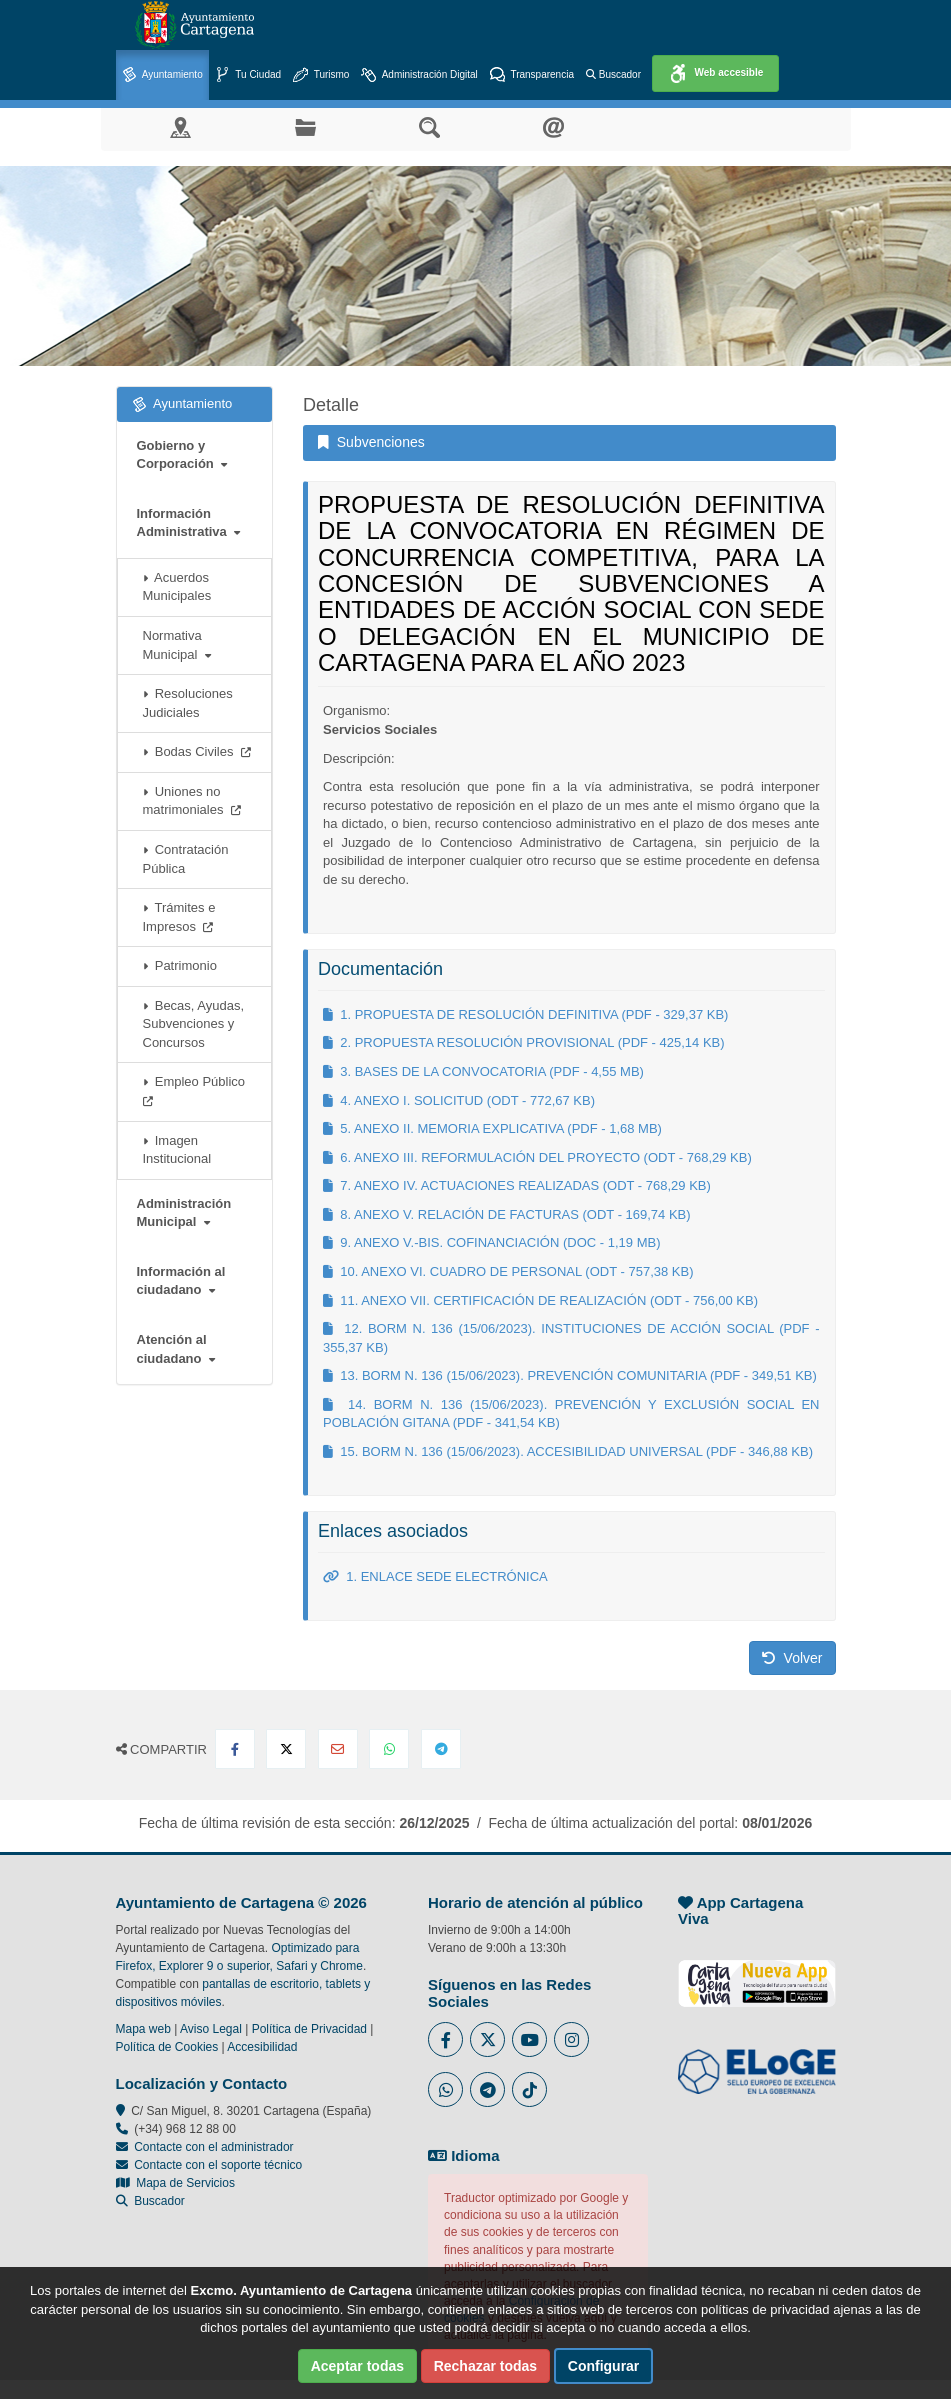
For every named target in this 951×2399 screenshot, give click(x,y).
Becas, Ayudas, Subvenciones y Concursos (194, 1024)
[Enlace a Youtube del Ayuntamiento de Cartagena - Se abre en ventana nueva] (529, 2039)
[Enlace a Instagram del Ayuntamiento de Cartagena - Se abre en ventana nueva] (571, 2039)
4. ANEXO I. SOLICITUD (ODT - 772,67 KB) (459, 1100)
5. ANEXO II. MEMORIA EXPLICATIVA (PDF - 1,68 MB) (492, 1128)
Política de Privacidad (309, 2029)
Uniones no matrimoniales (192, 801)
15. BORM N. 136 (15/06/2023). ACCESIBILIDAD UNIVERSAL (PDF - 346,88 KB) (568, 1451)
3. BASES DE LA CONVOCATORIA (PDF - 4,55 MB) (483, 1071)
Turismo (321, 75)
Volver (792, 1658)
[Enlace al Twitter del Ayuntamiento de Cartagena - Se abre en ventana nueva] (487, 2039)
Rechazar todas (485, 2366)
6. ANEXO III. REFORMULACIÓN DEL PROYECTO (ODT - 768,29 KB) (537, 1157)
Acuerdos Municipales (177, 587)
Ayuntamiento (162, 75)
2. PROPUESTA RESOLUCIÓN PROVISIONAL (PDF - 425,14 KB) (524, 1042)
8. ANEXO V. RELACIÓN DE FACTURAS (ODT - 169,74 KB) (507, 1214)
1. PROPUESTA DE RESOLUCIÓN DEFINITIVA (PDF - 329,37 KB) (525, 1014)
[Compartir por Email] (338, 1749)
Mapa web (143, 2029)
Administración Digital (419, 75)
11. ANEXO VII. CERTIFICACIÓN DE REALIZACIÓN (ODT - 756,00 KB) (540, 1300)
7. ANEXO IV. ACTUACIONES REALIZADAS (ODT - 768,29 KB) (517, 1185)
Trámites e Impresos (179, 917)
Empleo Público (198, 1090)
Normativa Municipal (177, 645)
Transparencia (532, 75)
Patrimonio (180, 965)
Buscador (613, 74)
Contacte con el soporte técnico (218, 2165)
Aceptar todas (357, 2366)
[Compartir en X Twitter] (286, 1749)
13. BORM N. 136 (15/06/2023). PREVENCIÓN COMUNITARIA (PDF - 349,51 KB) (570, 1375)
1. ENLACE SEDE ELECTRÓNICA (435, 1576)
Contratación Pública (186, 859)
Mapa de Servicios (175, 2183)
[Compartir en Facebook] (235, 1749)
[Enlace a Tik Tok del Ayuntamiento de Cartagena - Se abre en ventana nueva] (529, 2089)
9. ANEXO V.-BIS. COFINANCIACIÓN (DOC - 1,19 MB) (491, 1242)
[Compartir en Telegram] (441, 1749)
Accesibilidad (262, 2047)
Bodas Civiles (197, 751)
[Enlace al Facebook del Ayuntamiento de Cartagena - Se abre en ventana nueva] (445, 2039)
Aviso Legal (211, 2029)
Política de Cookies (167, 2047)
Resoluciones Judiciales (188, 703)
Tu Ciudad (248, 75)
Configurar (604, 2366)
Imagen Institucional (177, 1150)
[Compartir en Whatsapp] (389, 1749)
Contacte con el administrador (213, 2147)
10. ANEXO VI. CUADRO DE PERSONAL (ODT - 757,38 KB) (508, 1271)
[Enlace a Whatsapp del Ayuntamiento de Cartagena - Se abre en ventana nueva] (445, 2089)
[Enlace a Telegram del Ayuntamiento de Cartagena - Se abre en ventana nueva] (487, 2089)
